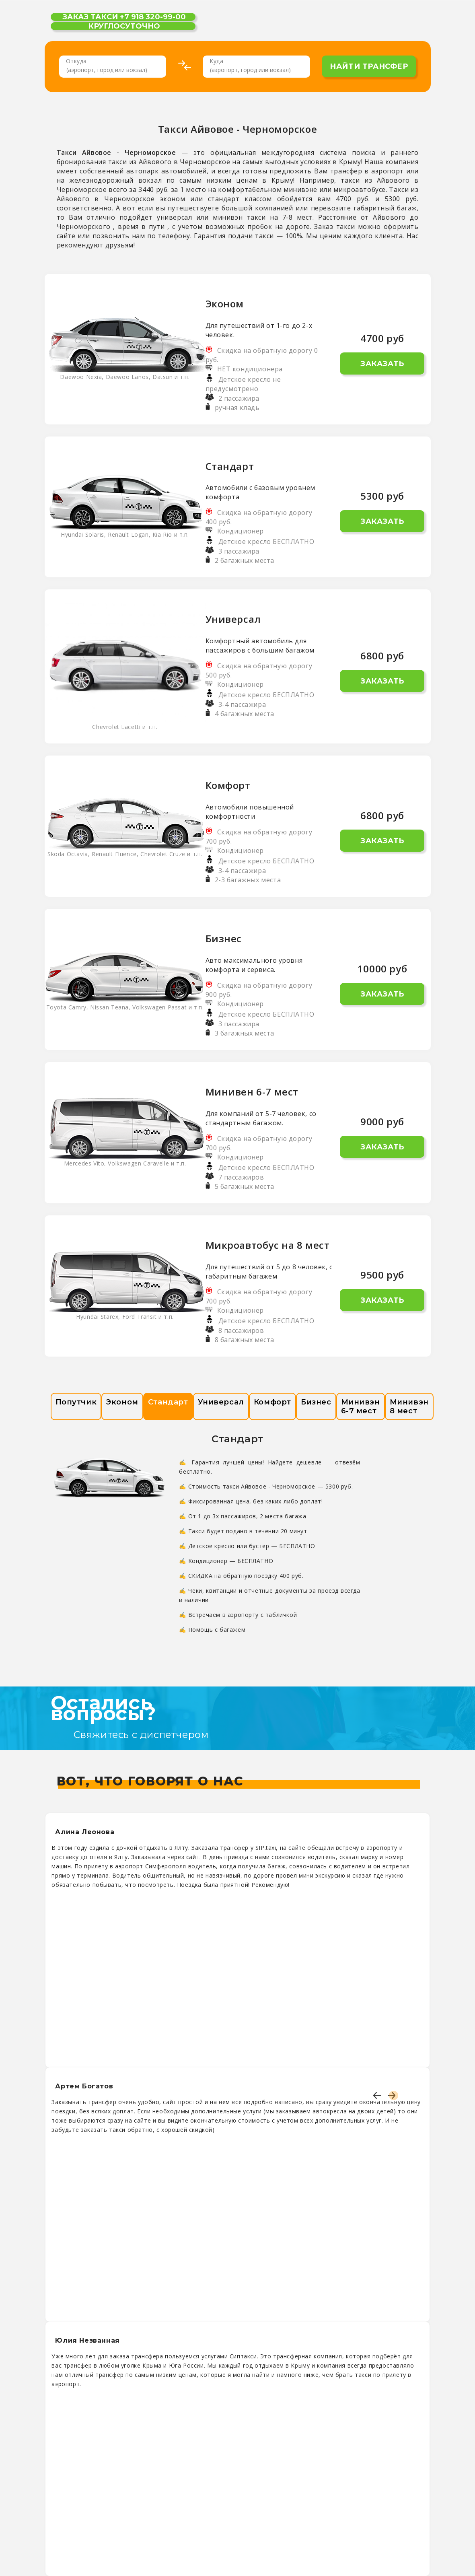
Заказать (382, 363)
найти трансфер (369, 66)
